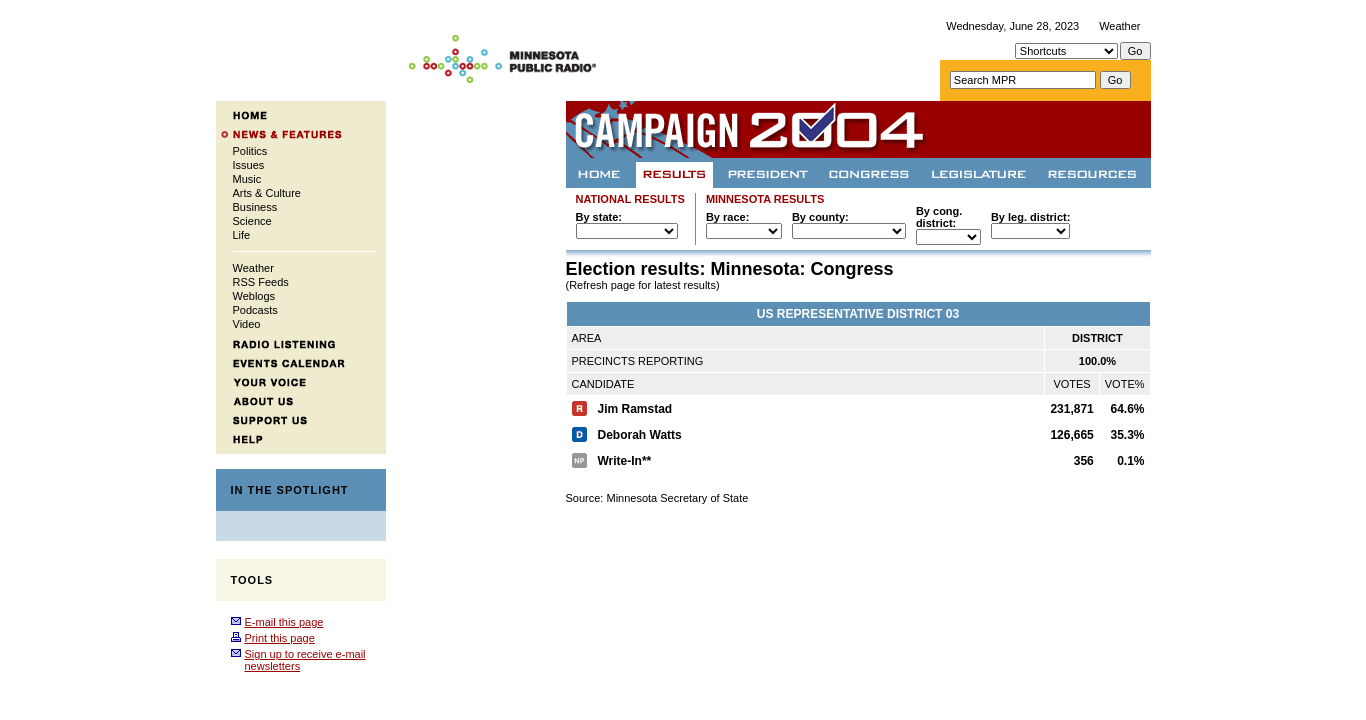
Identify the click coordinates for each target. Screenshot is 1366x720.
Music (247, 179)
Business (255, 207)
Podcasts (255, 310)
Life (242, 235)
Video (247, 324)
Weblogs (254, 296)
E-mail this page (284, 622)
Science (252, 221)
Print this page (280, 638)
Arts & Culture (267, 193)
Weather (1119, 26)
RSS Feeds (261, 282)
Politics (250, 151)
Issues (249, 165)
